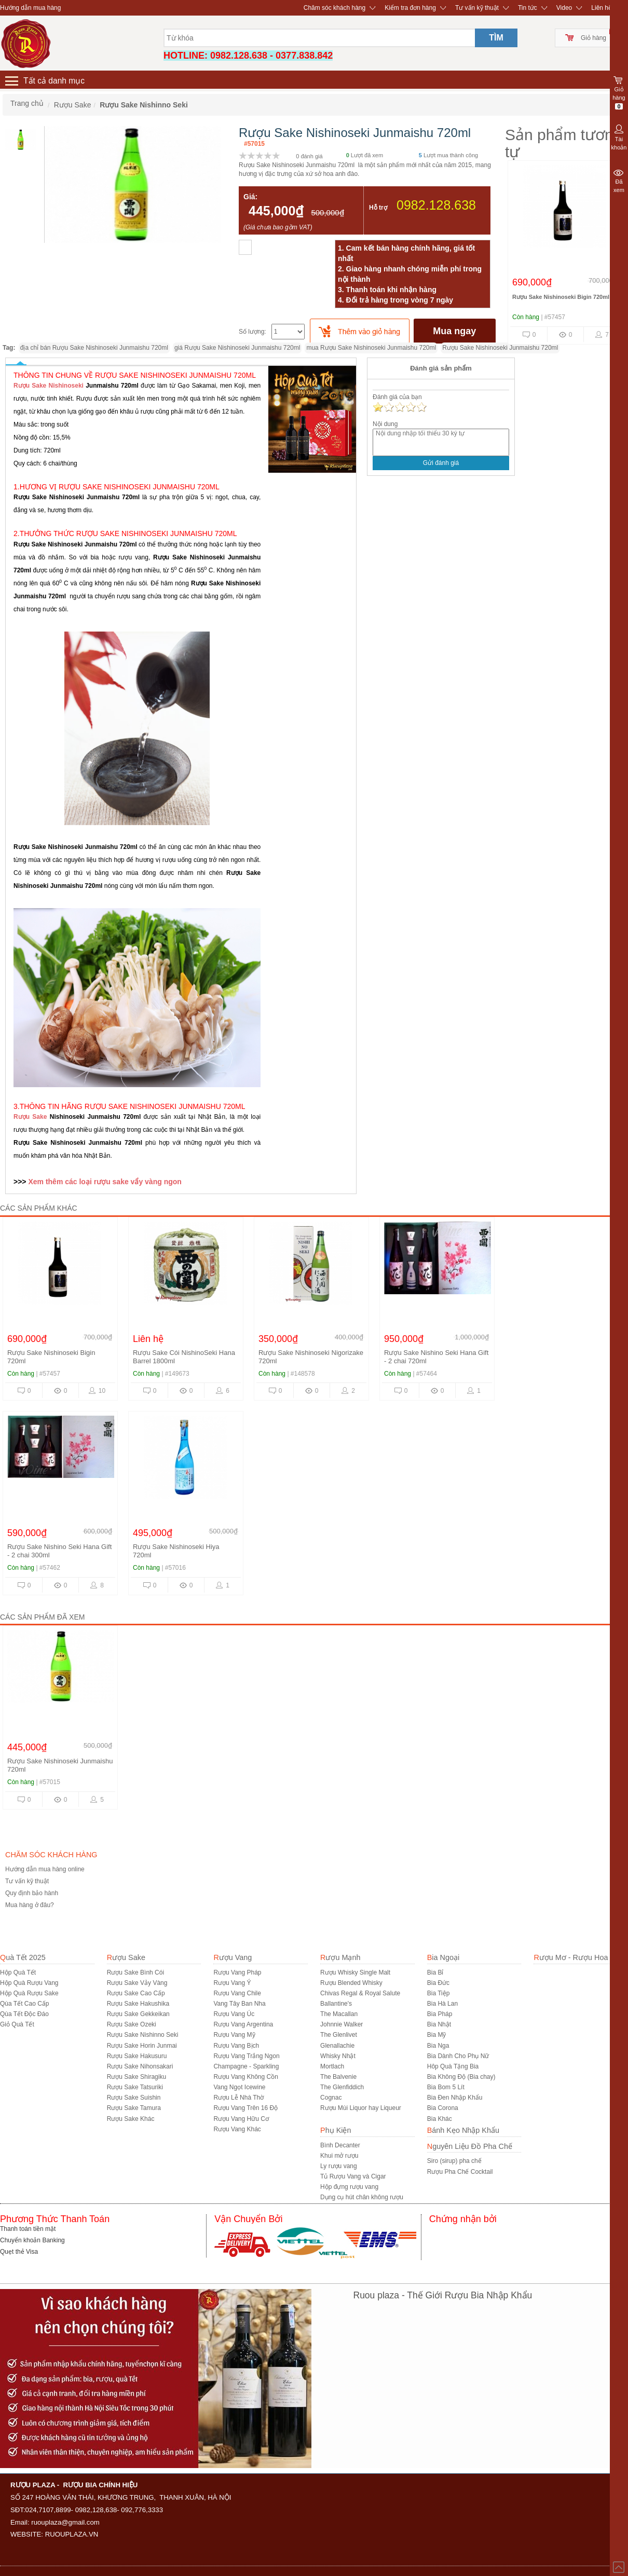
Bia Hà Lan (442, 2003)
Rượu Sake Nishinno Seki (143, 2034)
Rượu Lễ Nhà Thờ (238, 2097)
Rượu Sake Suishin (134, 2097)
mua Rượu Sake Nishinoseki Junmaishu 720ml (371, 347)
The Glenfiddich (342, 2087)
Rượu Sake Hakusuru (137, 2056)
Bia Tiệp (438, 1993)
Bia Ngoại (443, 1957)
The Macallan (339, 2014)
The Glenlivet (338, 2034)
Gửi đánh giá (441, 463)
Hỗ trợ (378, 207)
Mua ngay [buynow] (454, 331)
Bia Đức (438, 1982)
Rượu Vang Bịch (236, 2045)
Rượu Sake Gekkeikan (138, 2014)
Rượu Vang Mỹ (234, 2034)
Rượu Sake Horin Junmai (142, 2045)
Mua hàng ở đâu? (29, 1905)
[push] (359, 331)
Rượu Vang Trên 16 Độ (245, 2108)
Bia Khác (439, 2118)
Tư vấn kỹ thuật (477, 7)
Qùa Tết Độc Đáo (24, 2014)
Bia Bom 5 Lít (446, 2087)
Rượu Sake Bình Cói (135, 1972)
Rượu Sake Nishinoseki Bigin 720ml (560, 297)
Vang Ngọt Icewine (239, 2087)
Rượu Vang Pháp (237, 1972)
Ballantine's (336, 2003)
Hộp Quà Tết (18, 1972)
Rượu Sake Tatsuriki (135, 2087)
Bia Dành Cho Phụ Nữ (458, 2056)
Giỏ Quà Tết (17, 2024)
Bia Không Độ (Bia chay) (461, 2076)
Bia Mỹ (436, 2034)
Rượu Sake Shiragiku (136, 2076)
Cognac (331, 2097)
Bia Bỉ (435, 1972)
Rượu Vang (232, 1957)
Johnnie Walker (341, 2024)
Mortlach (332, 2066)
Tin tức (527, 7)
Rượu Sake (30, 1116)
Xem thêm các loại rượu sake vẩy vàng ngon (104, 1181)
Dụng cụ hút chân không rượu (361, 2197)
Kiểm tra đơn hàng (410, 7)
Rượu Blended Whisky (351, 1982)
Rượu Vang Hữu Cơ (240, 2118)
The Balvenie (338, 2076)
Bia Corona (442, 2108)
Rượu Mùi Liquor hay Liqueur (360, 2108)
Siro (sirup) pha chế (454, 2160)
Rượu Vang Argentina (243, 2024)
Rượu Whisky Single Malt (355, 1972)
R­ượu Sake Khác (131, 2118)
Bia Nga (438, 2045)
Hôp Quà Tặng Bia (453, 2066)
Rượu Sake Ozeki (131, 2024)
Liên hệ (601, 7)
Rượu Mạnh (340, 1957)
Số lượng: (252, 331)
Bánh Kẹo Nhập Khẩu (463, 2130)
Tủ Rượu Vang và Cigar (353, 2176)
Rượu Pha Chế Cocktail (460, 2171)
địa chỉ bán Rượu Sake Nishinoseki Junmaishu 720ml (94, 347)
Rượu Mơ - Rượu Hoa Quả (579, 1957)
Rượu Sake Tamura (134, 2108)
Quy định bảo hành (31, 1893)
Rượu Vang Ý (232, 1982)
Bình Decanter (340, 2145)
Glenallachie (337, 2045)
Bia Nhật (439, 2024)
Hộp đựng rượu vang (349, 2186)
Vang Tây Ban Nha (239, 2003)
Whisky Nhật (338, 2056)
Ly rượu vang (338, 2166)
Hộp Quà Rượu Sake (29, 1993)
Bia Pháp (440, 2014)
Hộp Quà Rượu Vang (29, 1982)
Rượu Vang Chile (237, 1993)
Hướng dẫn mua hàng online (45, 1869)
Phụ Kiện (335, 2130)
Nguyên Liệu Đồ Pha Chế (469, 2146)
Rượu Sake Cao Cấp (136, 1993)
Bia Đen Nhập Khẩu (455, 2097)
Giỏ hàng (593, 38)
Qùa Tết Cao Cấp (24, 2003)
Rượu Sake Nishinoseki (49, 385)
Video (564, 7)
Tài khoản (619, 136)
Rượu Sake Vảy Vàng (137, 1982)
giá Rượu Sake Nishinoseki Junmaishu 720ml (237, 347)
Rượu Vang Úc (233, 2014)
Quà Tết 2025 (23, 1957)
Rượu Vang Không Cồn (245, 2076)
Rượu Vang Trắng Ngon (246, 2056)
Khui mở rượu (339, 2155)
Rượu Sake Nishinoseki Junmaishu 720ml (500, 347)
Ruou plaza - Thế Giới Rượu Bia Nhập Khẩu (443, 2295)
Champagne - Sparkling (246, 2066)
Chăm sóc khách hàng (334, 7)
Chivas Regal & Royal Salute (360, 1993)
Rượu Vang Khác (237, 2129)
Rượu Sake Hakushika (138, 2003)
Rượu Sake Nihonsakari (140, 2066)
